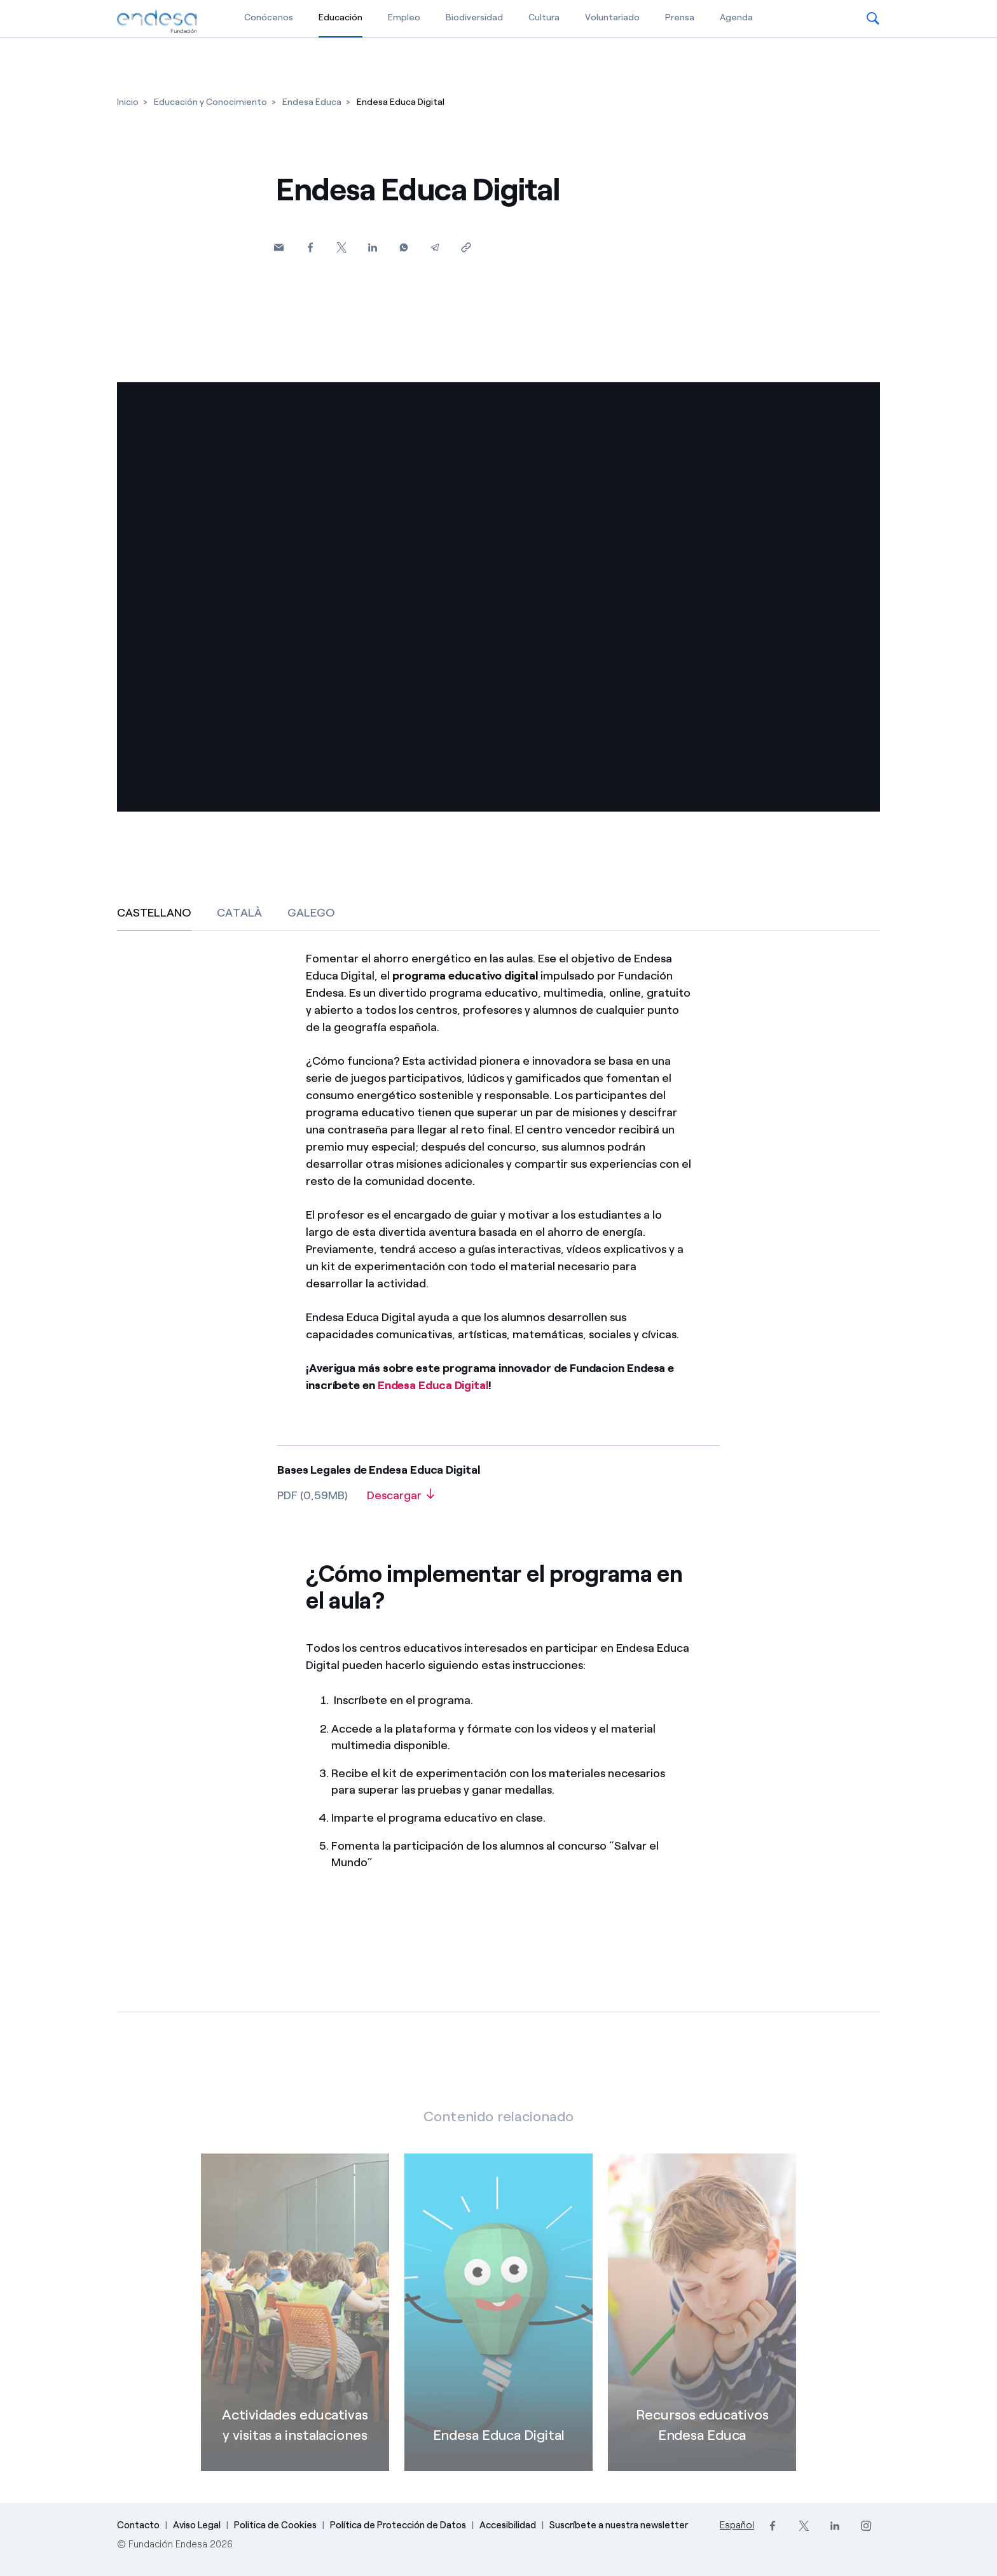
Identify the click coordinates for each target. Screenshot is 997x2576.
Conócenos (268, 17)
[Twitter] (341, 247)
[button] (873, 18)
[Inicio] (128, 102)
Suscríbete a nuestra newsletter (618, 2525)
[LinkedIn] (834, 2526)
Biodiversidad (474, 17)
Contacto (138, 2525)
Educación (340, 17)
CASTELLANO (154, 913)
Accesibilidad (507, 2525)
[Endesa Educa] (311, 102)
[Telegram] (434, 247)
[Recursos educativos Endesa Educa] (702, 2329)
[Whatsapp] (403, 247)
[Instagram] (865, 2526)
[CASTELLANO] (498, 1417)
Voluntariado (612, 17)
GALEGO (311, 913)
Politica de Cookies (275, 2525)
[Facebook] (310, 247)
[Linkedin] (372, 247)
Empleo (404, 17)
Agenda (736, 17)
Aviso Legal (197, 2525)
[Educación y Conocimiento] (210, 102)
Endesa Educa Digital (433, 1385)
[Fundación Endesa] (157, 21)
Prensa (679, 17)
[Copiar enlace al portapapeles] (465, 247)
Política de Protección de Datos (398, 2525)
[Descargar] (400, 1500)
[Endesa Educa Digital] (498, 2329)
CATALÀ (239, 913)
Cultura (544, 17)
